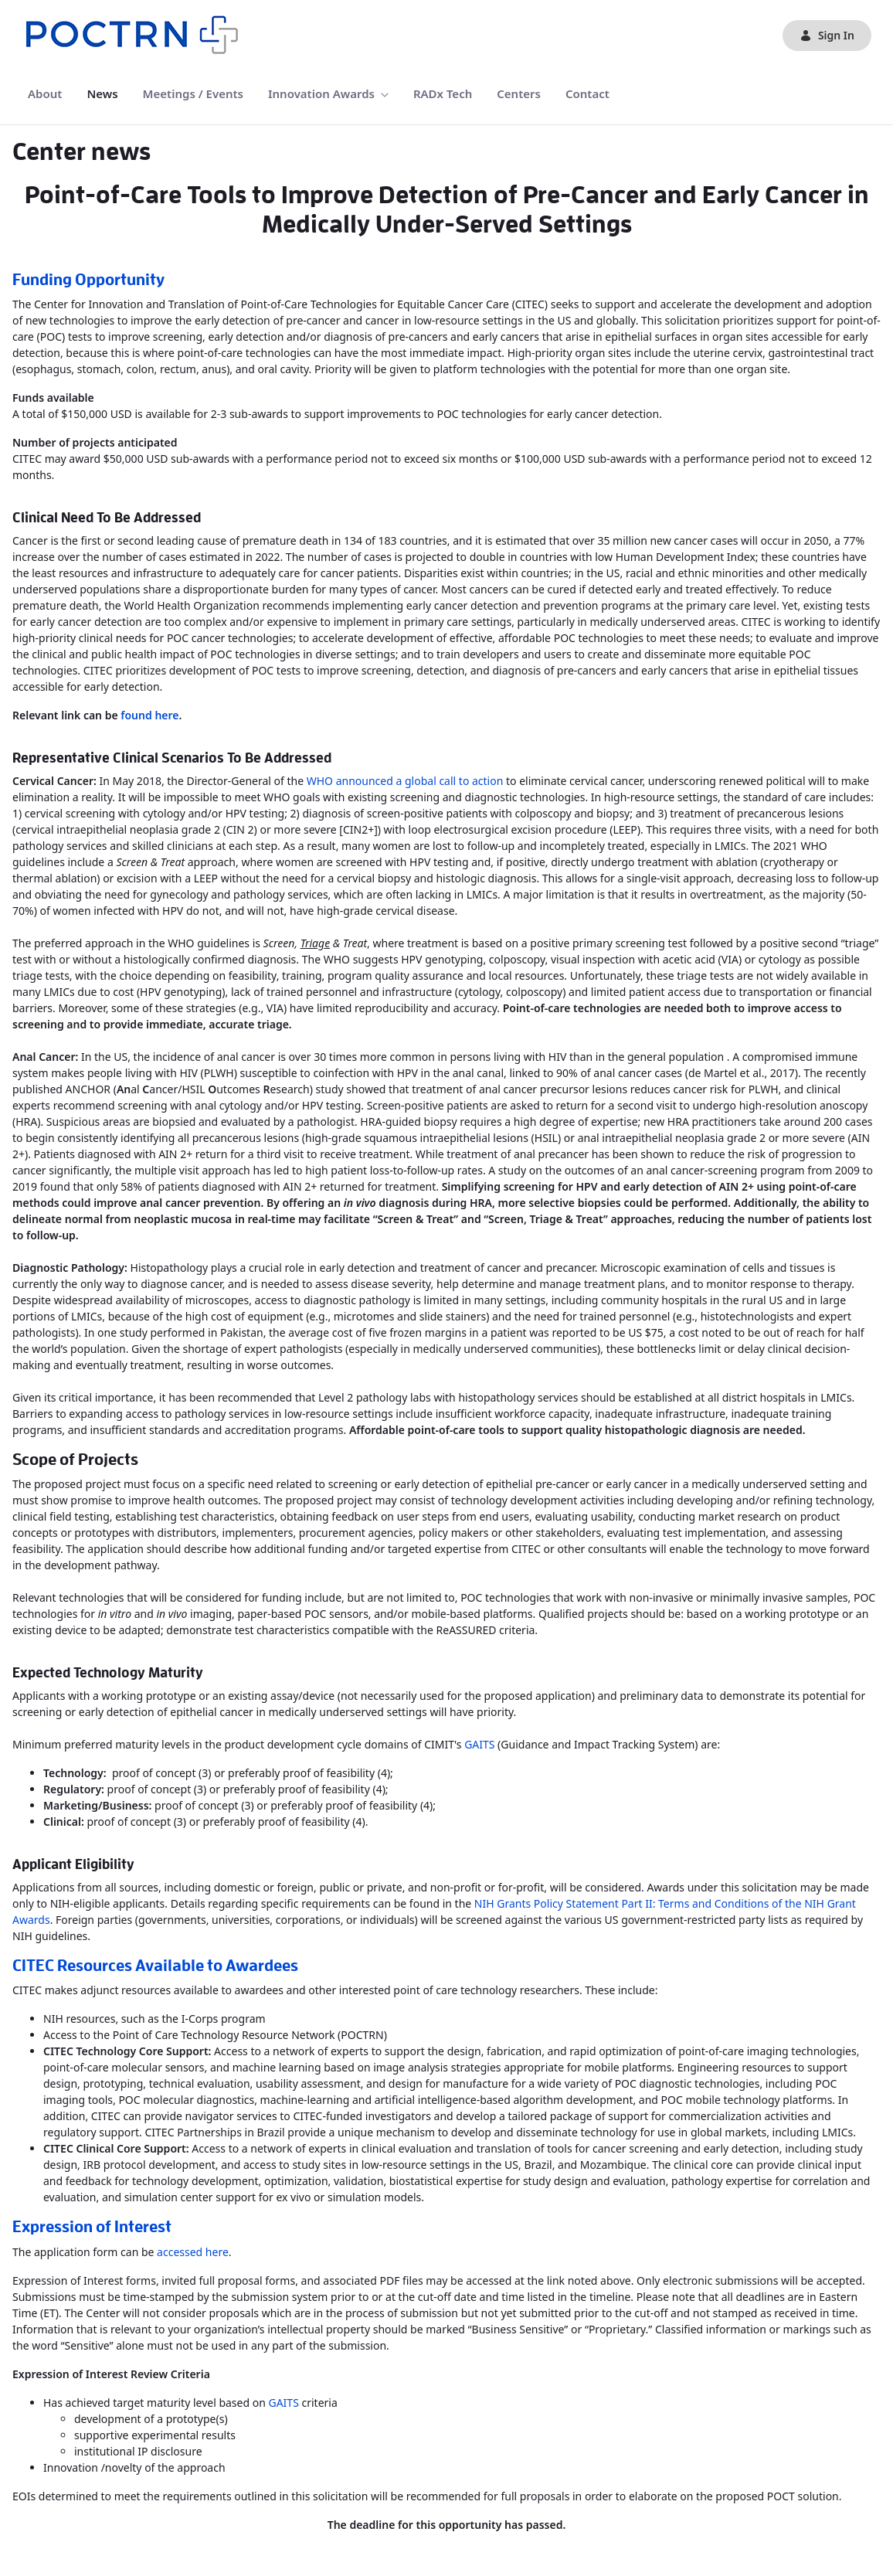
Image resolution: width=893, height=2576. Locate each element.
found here (149, 715)
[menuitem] (45, 93)
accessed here (193, 2252)
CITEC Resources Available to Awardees (155, 1966)
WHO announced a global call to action (405, 780)
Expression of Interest (91, 2227)
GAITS (479, 1744)
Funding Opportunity (88, 280)
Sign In (827, 35)
